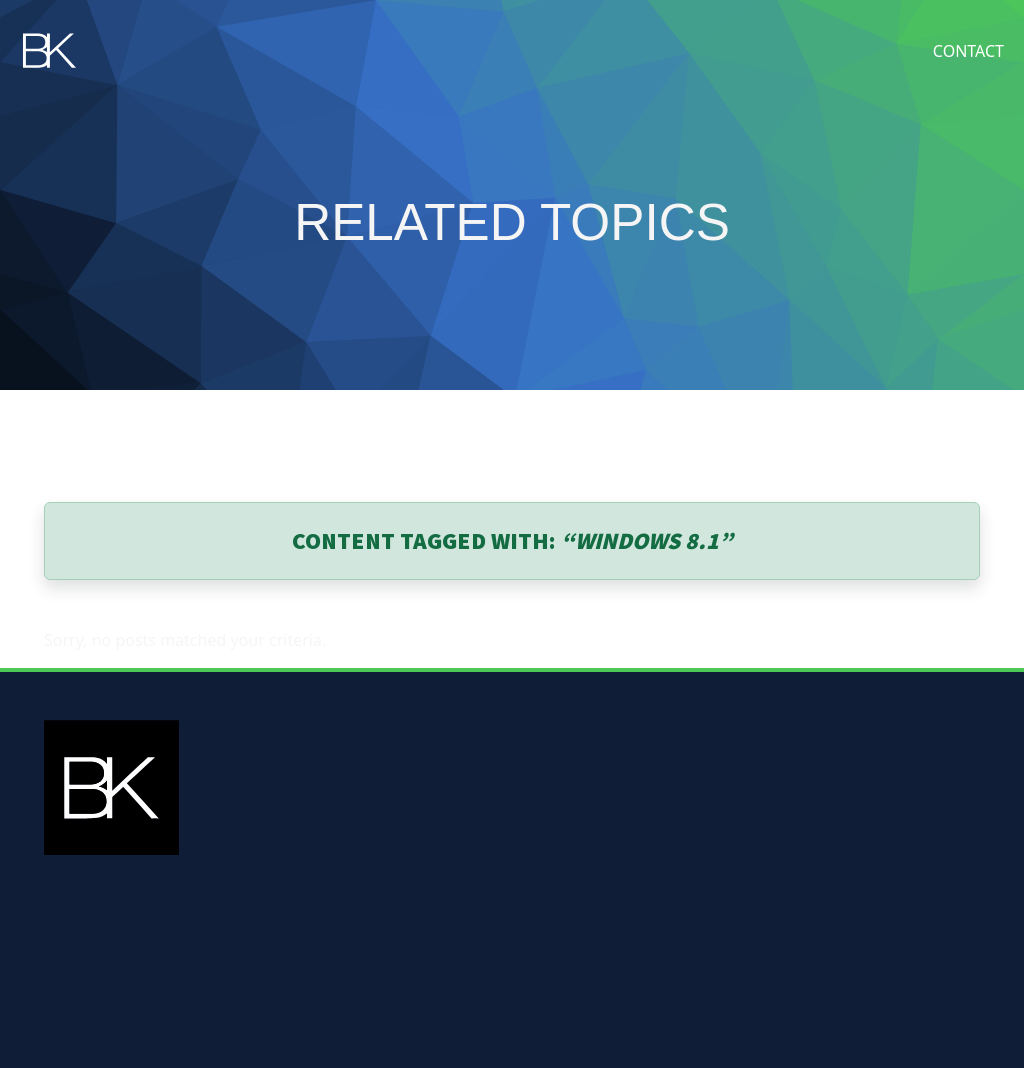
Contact (968, 51)
